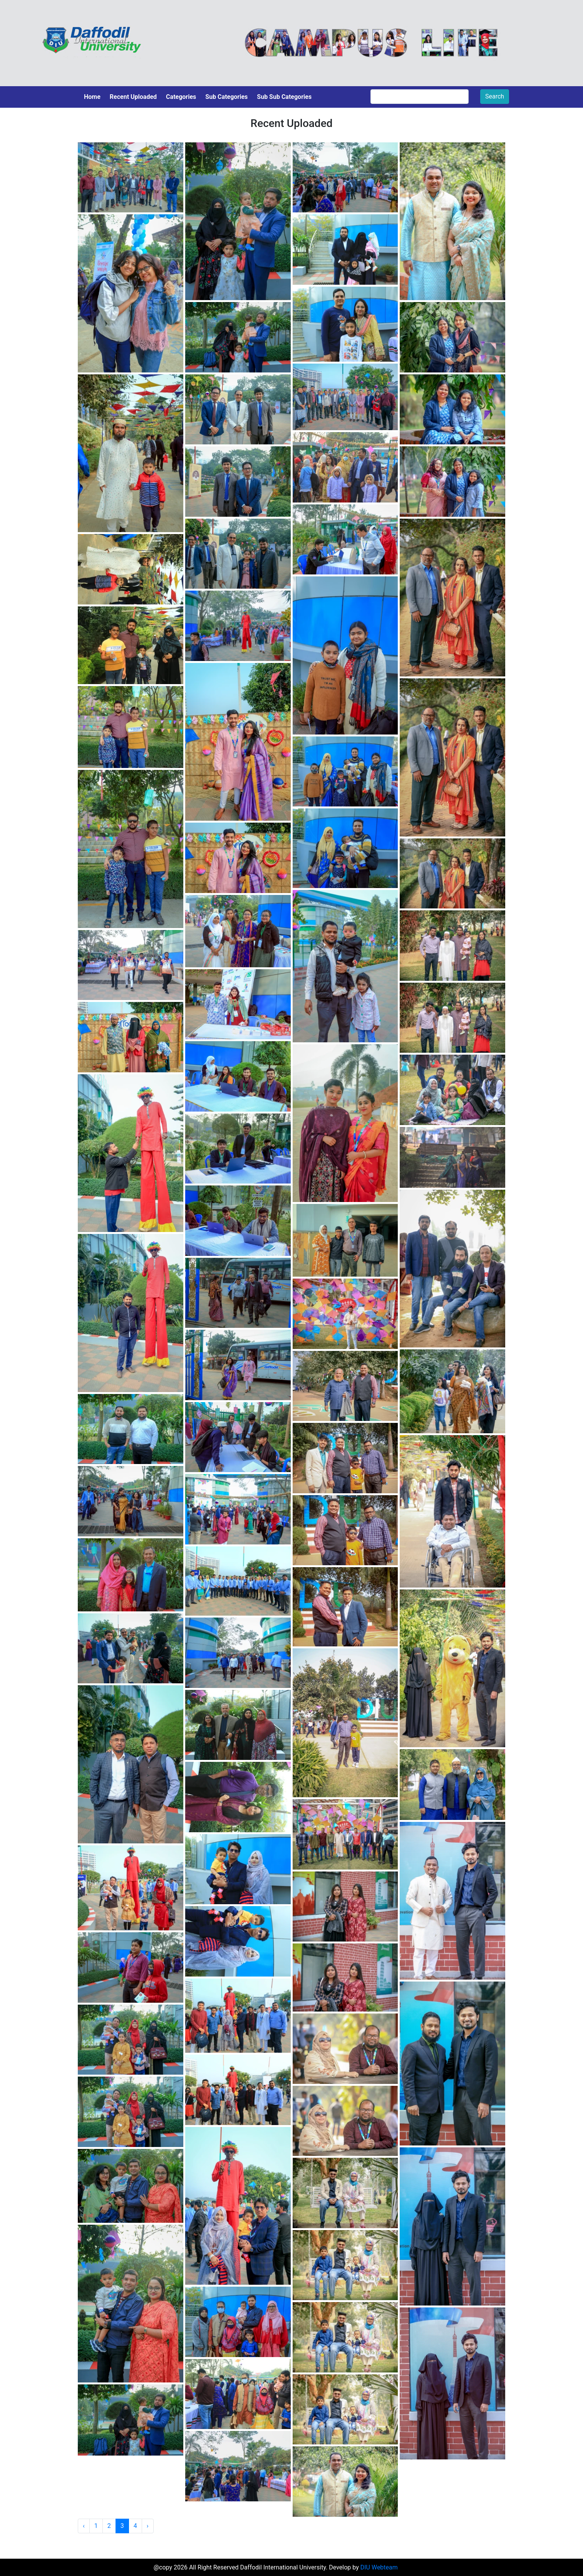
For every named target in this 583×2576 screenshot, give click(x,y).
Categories (181, 96)
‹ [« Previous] (84, 2525)
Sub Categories (226, 96)
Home (92, 96)
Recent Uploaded (133, 96)
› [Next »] (148, 2525)
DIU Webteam (379, 2567)
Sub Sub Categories (284, 96)
